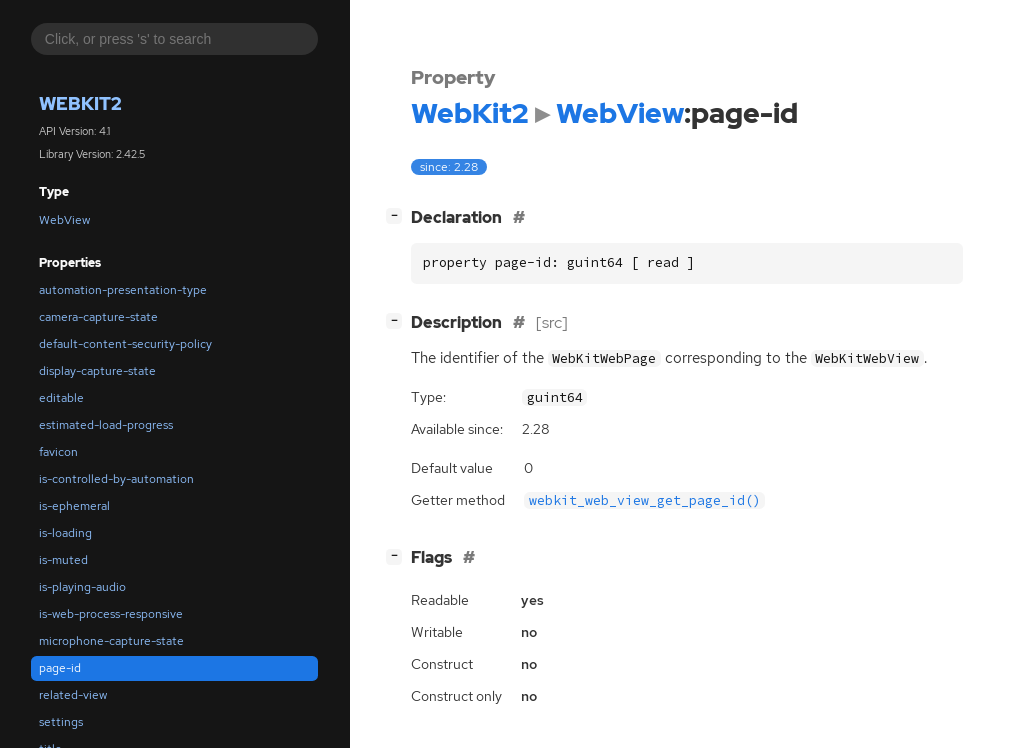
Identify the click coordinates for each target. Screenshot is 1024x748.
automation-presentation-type (123, 290)
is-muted (63, 560)
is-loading (65, 533)
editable (61, 398)
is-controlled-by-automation (116, 479)
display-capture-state (97, 371)
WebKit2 (80, 103)
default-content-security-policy (125, 344)
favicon (58, 452)
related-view (73, 695)
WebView (64, 220)
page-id (60, 668)
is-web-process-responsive (111, 614)
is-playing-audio (82, 587)
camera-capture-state (98, 317)
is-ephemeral (74, 506)
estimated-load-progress (106, 425)
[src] (552, 322)
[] (398, 215)
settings (61, 722)
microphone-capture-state (111, 641)
